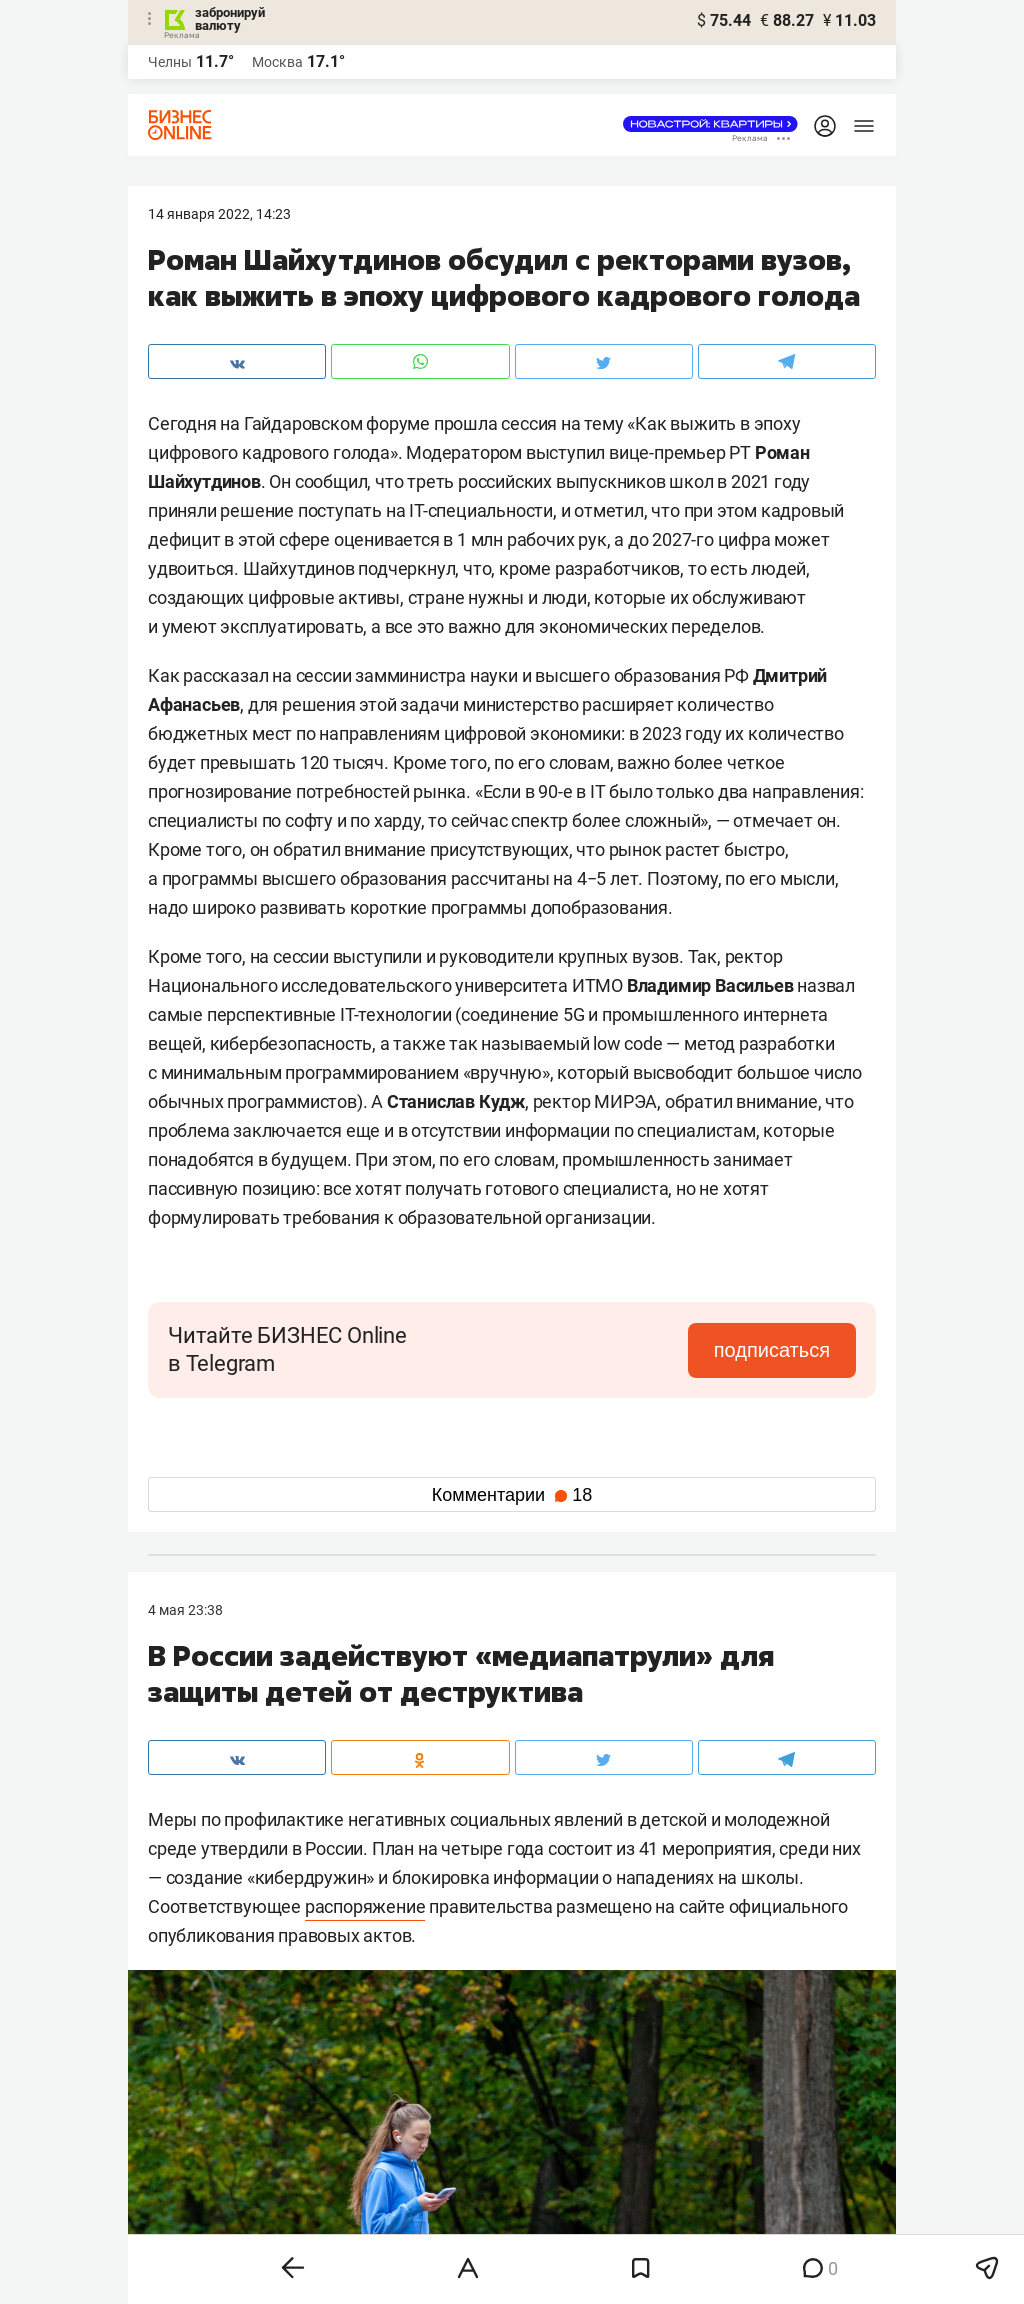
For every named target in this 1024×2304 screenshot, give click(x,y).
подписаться (772, 1350)
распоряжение (365, 1906)
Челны (170, 62)
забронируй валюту (230, 19)
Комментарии (512, 1495)
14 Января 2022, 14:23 (219, 214)
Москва (277, 62)
